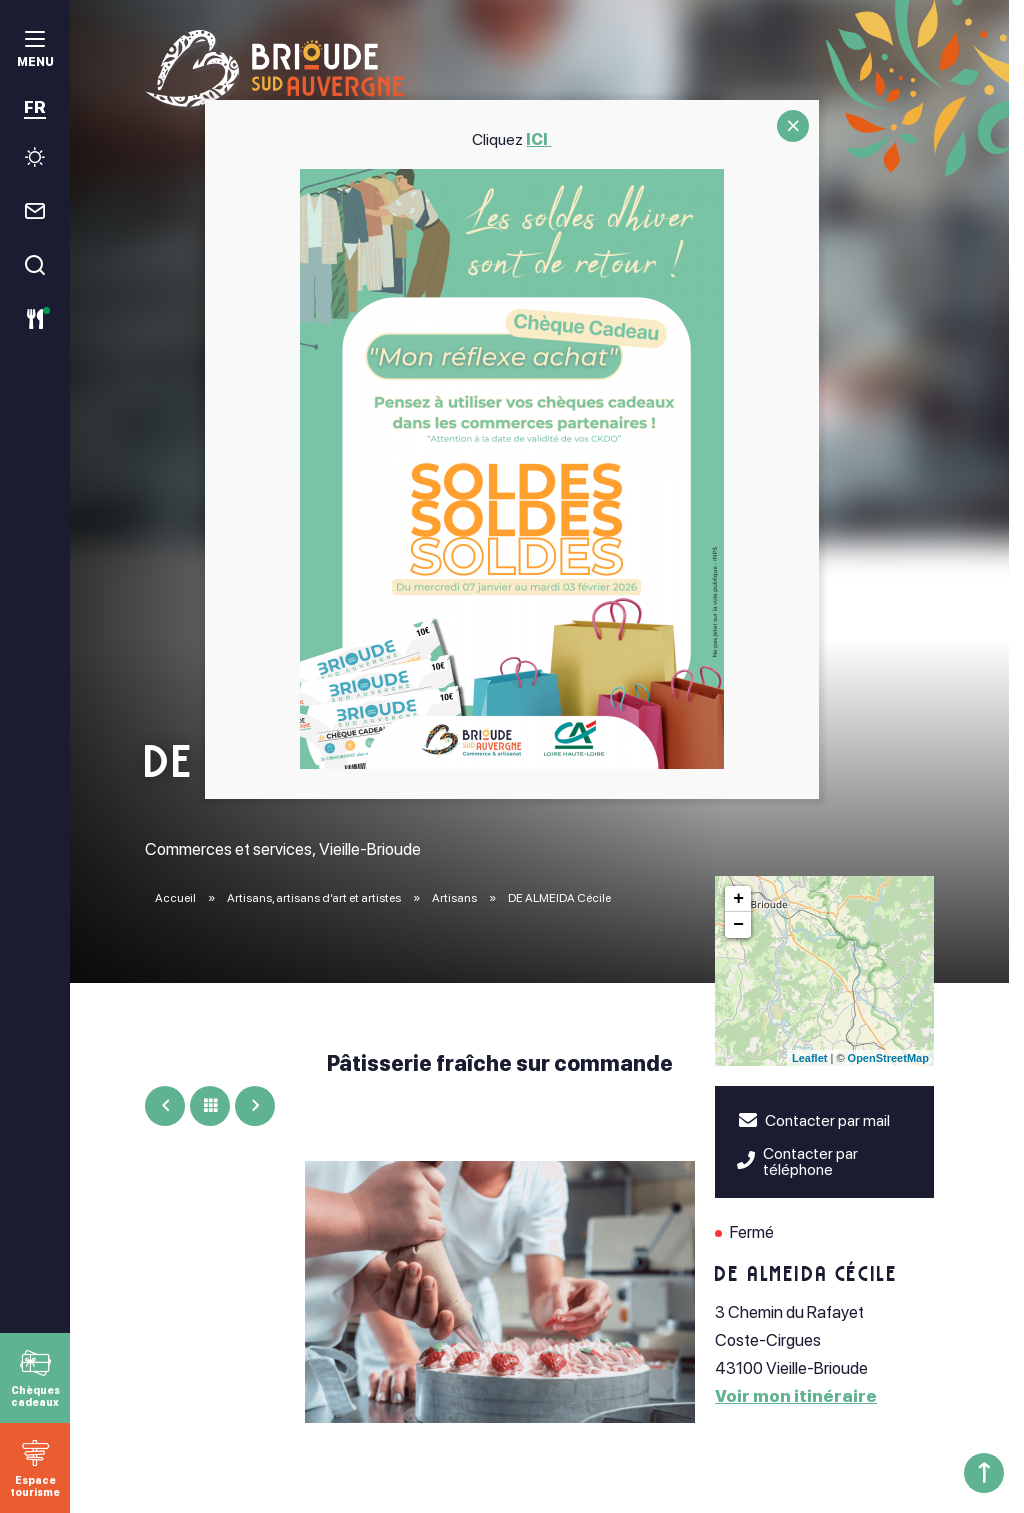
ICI (539, 139)
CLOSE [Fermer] (793, 126)
